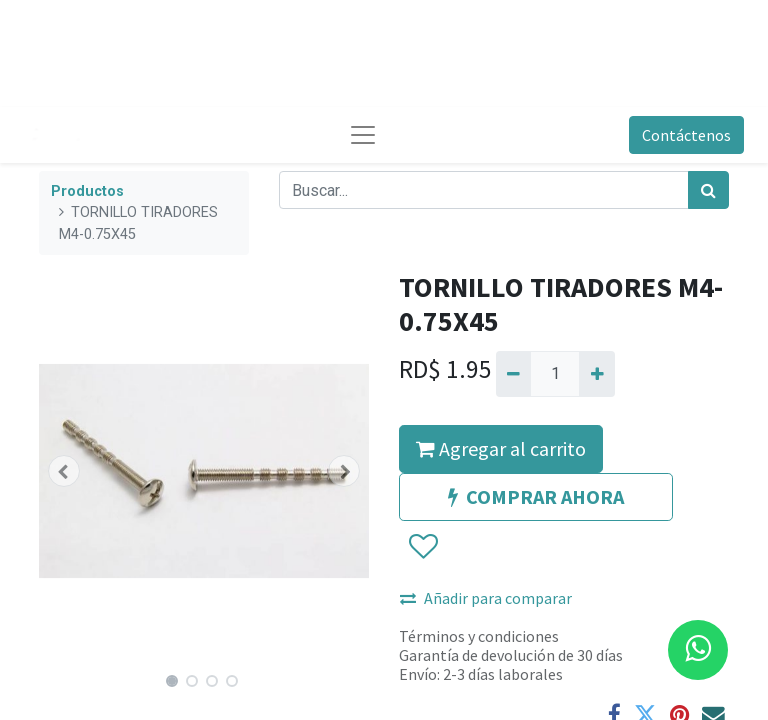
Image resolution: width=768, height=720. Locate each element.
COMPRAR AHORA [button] (536, 496)
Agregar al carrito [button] (501, 448)
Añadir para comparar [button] (486, 598)
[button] (64, 471)
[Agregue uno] (596, 374)
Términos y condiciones (479, 636)
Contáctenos (686, 135)
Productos (87, 191)
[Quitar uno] (513, 374)
